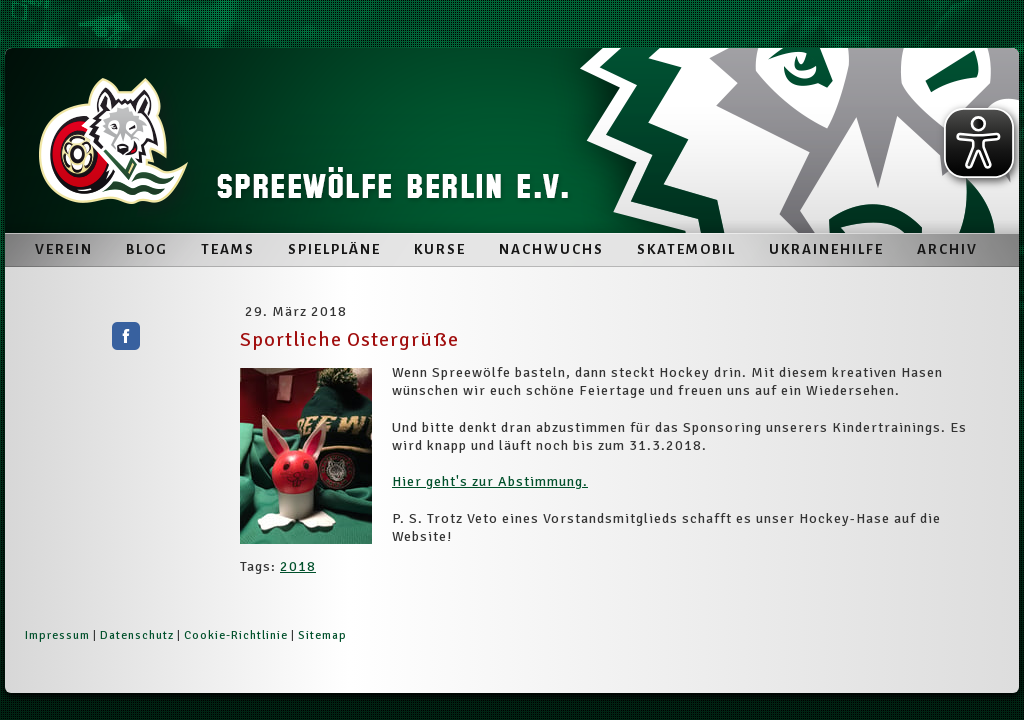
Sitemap (322, 635)
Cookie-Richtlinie (236, 635)
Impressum (57, 635)
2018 (298, 566)
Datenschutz (137, 635)
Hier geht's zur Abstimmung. (490, 481)
